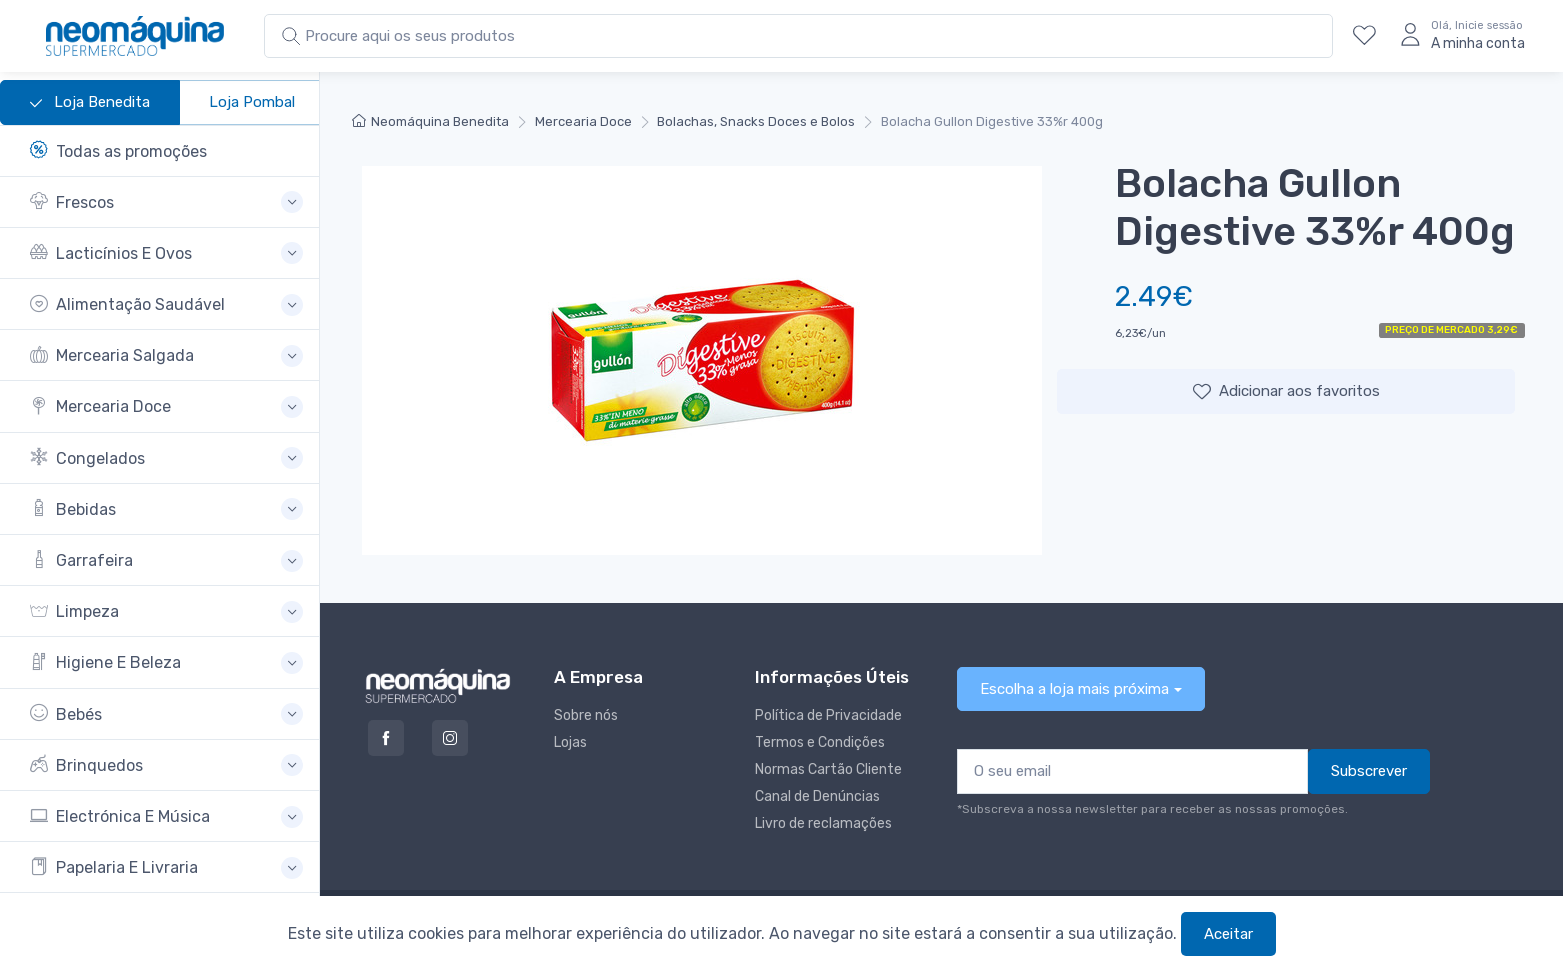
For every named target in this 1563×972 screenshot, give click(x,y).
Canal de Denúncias (817, 796)
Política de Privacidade (828, 715)
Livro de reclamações (823, 823)
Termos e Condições (820, 742)
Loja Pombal (252, 102)
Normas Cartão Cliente (828, 769)
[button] (166, 202)
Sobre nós (586, 715)
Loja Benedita (90, 103)
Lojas (570, 742)
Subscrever (1369, 771)
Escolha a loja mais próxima (1074, 689)
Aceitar (1228, 934)
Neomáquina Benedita (430, 121)
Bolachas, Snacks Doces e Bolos (756, 121)
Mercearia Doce (583, 121)
